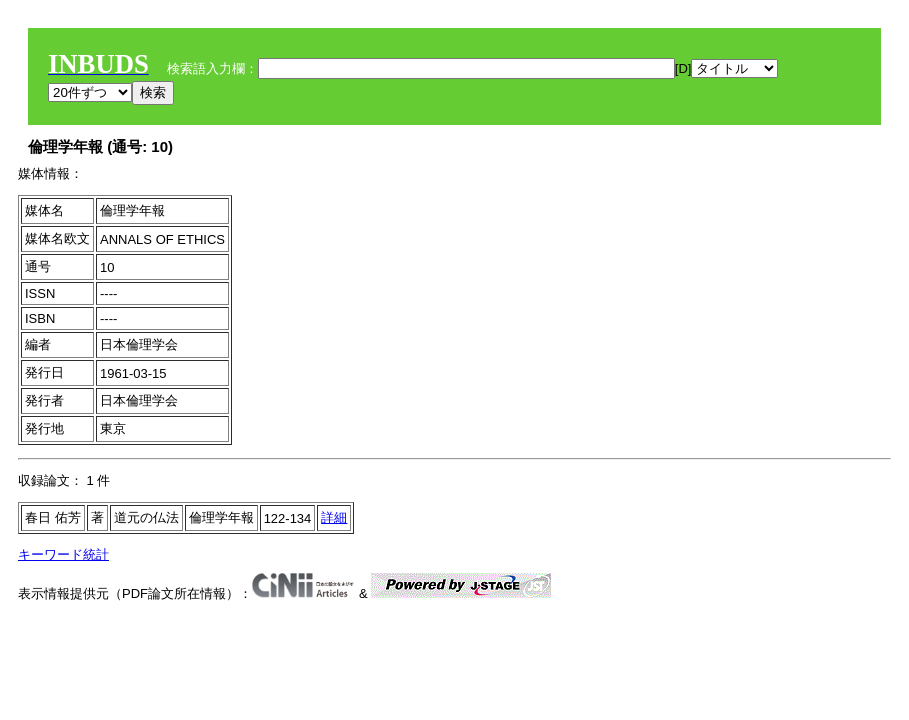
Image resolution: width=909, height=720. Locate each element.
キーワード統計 (63, 554)
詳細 (334, 517)
